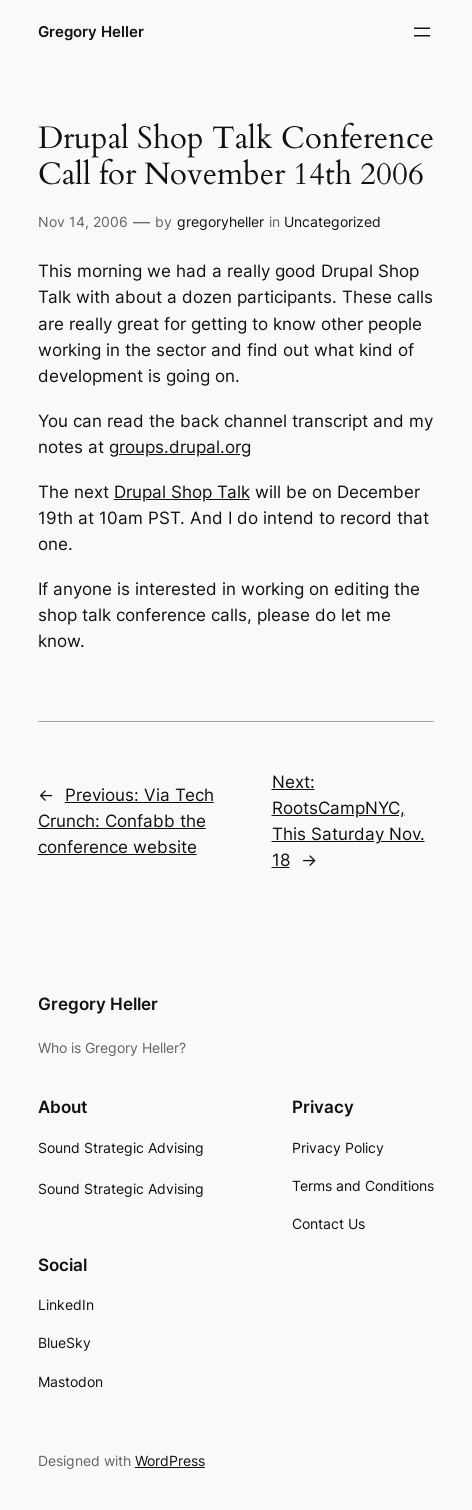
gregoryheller (220, 221)
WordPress (170, 1460)
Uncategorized (332, 221)
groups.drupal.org (180, 447)
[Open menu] (422, 32)
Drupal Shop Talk (182, 492)
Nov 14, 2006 (83, 221)
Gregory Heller (91, 32)
